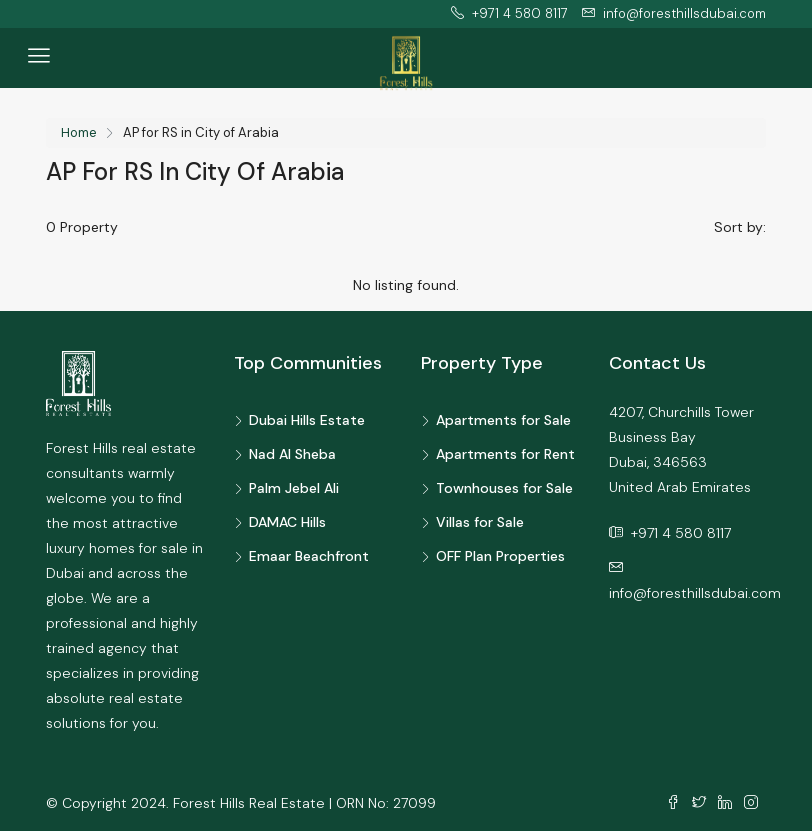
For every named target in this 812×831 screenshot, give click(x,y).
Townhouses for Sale (504, 488)
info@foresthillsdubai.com (695, 593)
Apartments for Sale (503, 420)
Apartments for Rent (505, 454)
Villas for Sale (480, 522)
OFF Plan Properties (500, 556)
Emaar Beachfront (309, 556)
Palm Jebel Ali (294, 488)
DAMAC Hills (287, 522)
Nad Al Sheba (292, 454)
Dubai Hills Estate (307, 420)
